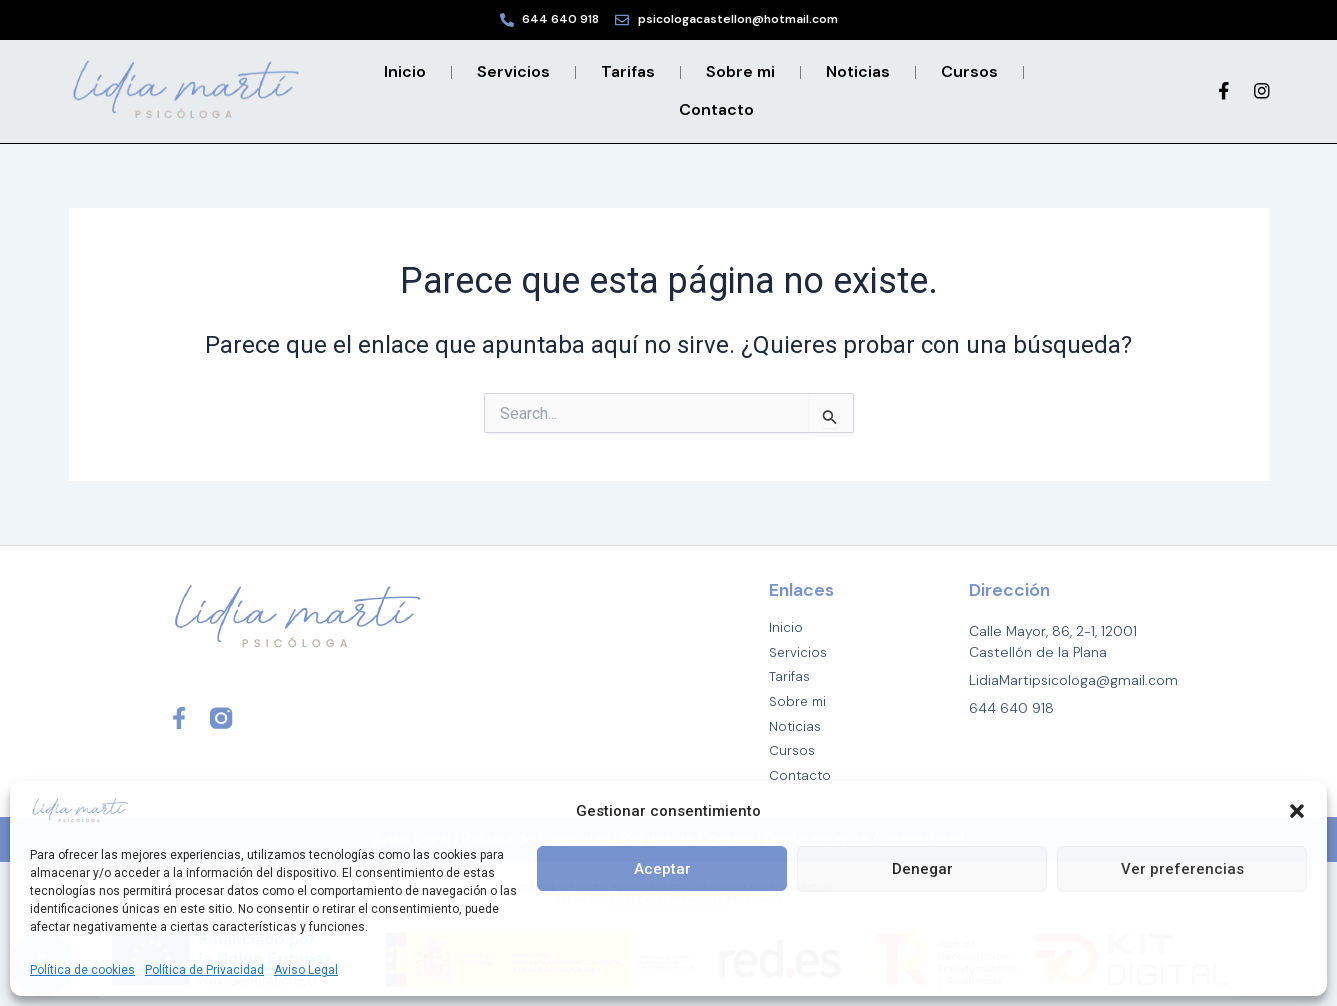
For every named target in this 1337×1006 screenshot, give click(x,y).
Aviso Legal (306, 970)
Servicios (513, 71)
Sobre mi (740, 71)
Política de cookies (82, 970)
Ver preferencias (1182, 869)
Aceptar (662, 869)
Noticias (858, 71)
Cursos (969, 71)
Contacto (716, 109)
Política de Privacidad (204, 970)
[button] (1297, 811)
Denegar (922, 869)
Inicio (405, 71)
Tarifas (628, 71)
